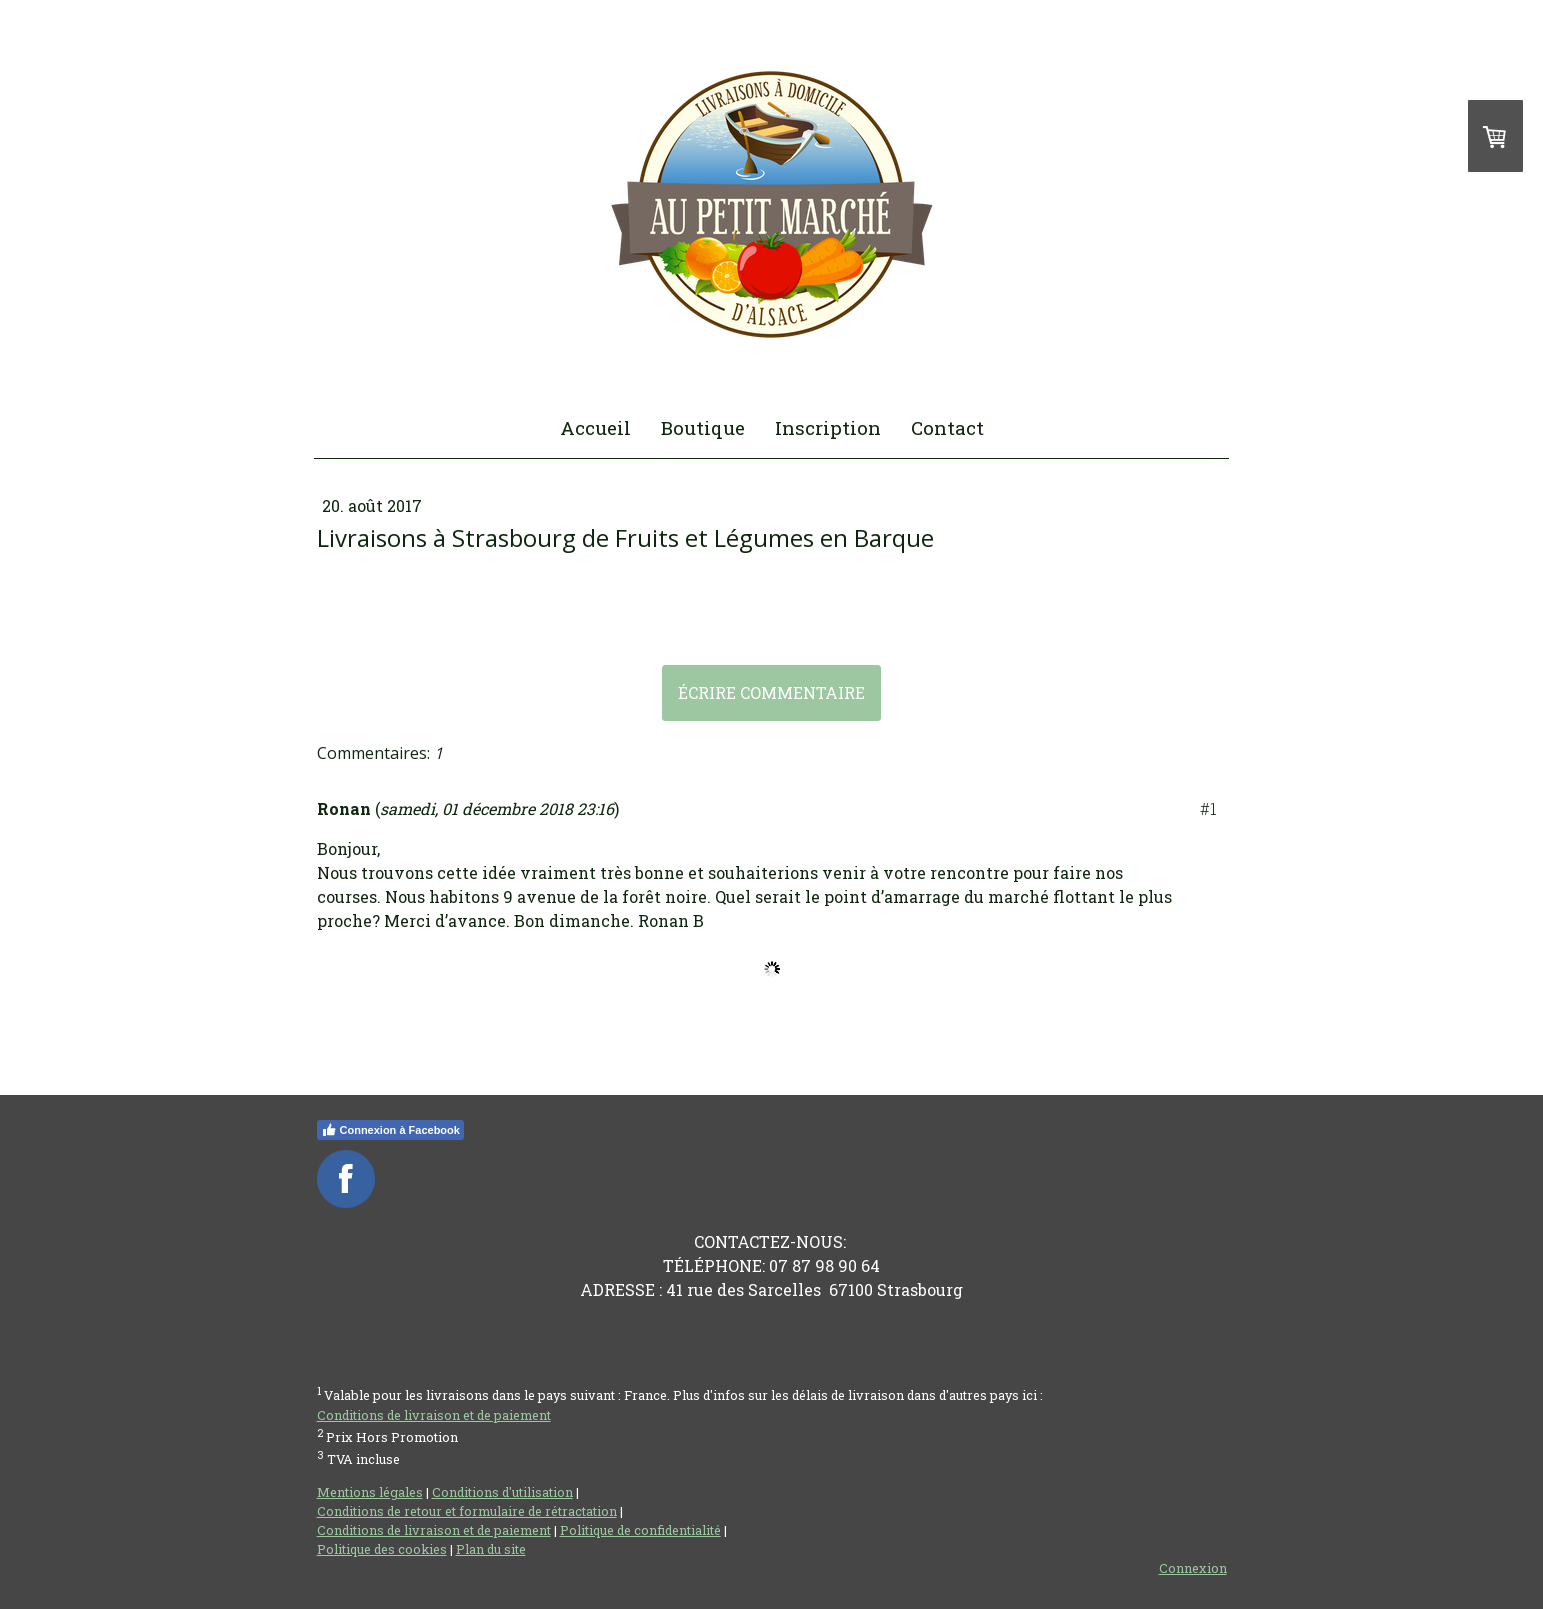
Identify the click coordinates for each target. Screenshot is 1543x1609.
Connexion (1193, 1568)
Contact (947, 427)
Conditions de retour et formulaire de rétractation (467, 1511)
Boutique (703, 427)
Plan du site (491, 1549)
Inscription (828, 427)
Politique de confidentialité (640, 1530)
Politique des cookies (382, 1549)
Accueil (595, 427)
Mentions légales (370, 1492)
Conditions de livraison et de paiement (434, 1415)
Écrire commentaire (771, 692)
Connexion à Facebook (390, 1130)
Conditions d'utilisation (502, 1492)
